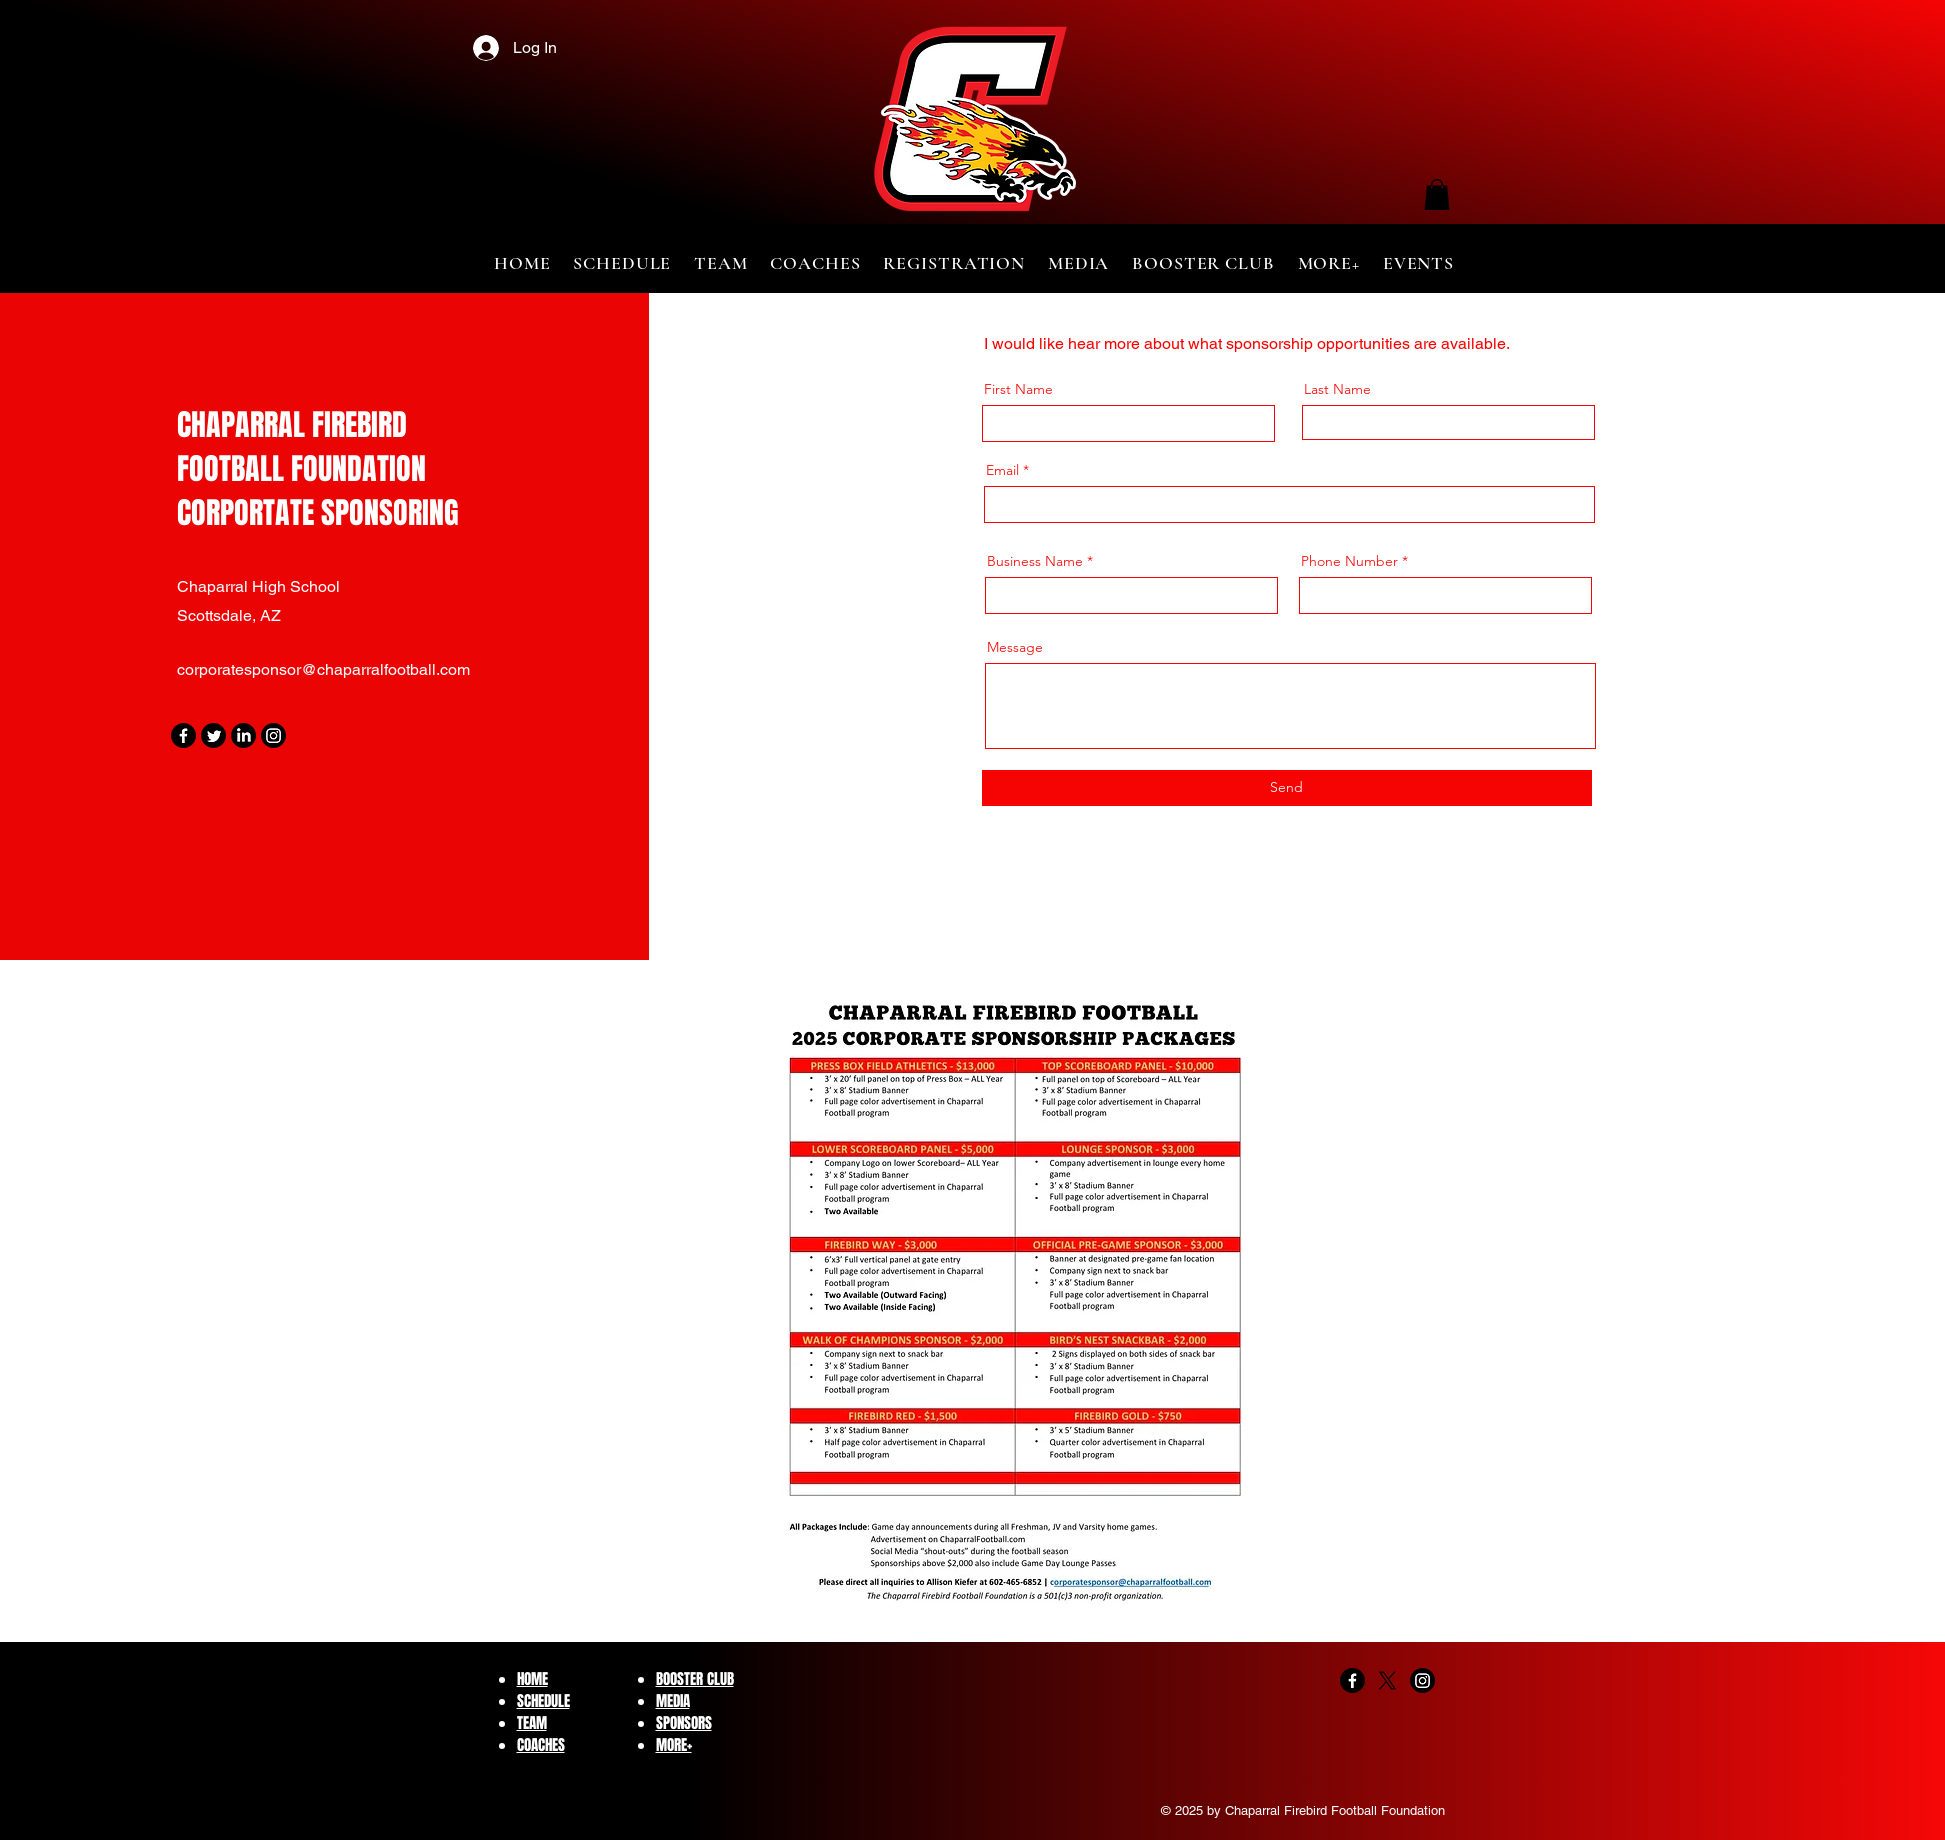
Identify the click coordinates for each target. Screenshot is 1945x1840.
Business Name (1035, 561)
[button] (1437, 194)
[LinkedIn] (243, 735)
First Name (1018, 389)
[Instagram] (273, 735)
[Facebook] (183, 735)
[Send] (1287, 788)
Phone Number (1349, 561)
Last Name (1337, 389)
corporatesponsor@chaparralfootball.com (323, 669)
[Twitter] (213, 735)
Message (1015, 647)
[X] (1387, 1680)
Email (1002, 470)
